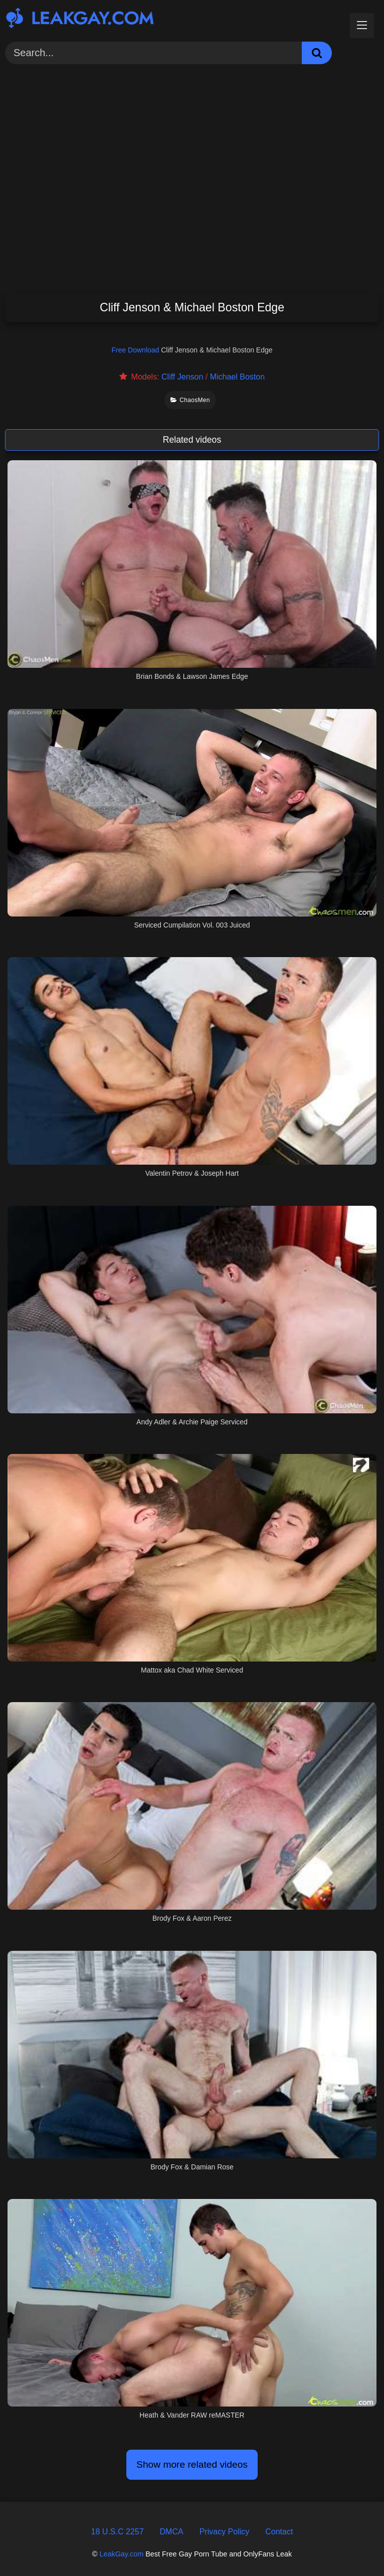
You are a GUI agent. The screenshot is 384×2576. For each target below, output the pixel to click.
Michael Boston (237, 377)
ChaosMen (190, 400)
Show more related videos (192, 2464)
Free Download (135, 350)
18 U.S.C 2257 (117, 2531)
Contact (279, 2531)
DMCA (171, 2531)
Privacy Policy (225, 2531)
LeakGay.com (121, 2554)
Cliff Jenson (182, 377)
